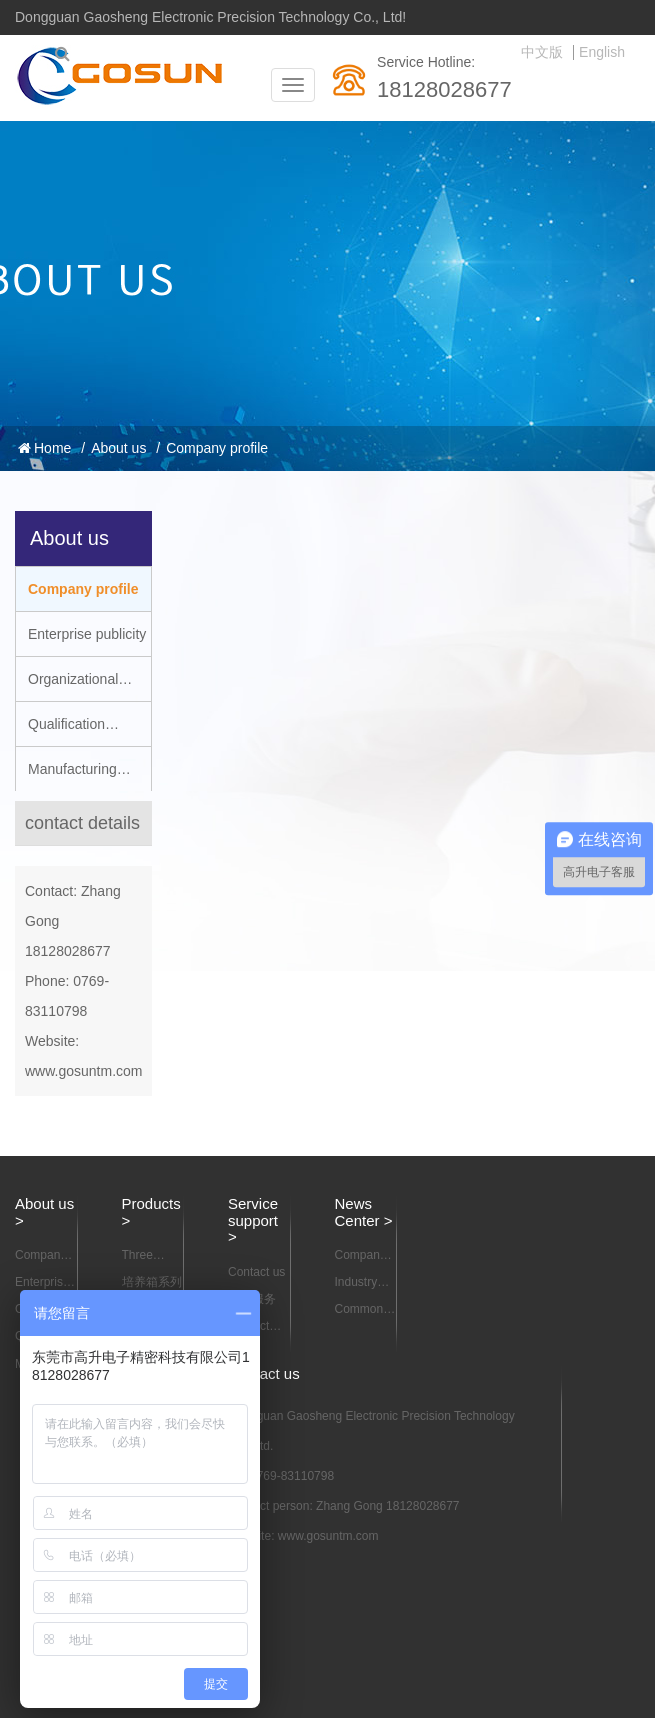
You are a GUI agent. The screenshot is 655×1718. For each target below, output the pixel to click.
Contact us (256, 1272)
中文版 (542, 52)
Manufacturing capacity (66, 776)
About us (118, 448)
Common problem (359, 1310)
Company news (360, 1256)
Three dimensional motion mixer (153, 1256)
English (602, 52)
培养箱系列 (152, 1282)
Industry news (356, 1283)
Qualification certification (60, 731)
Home (44, 448)
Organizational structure (67, 686)
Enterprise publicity (87, 634)
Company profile (217, 448)
